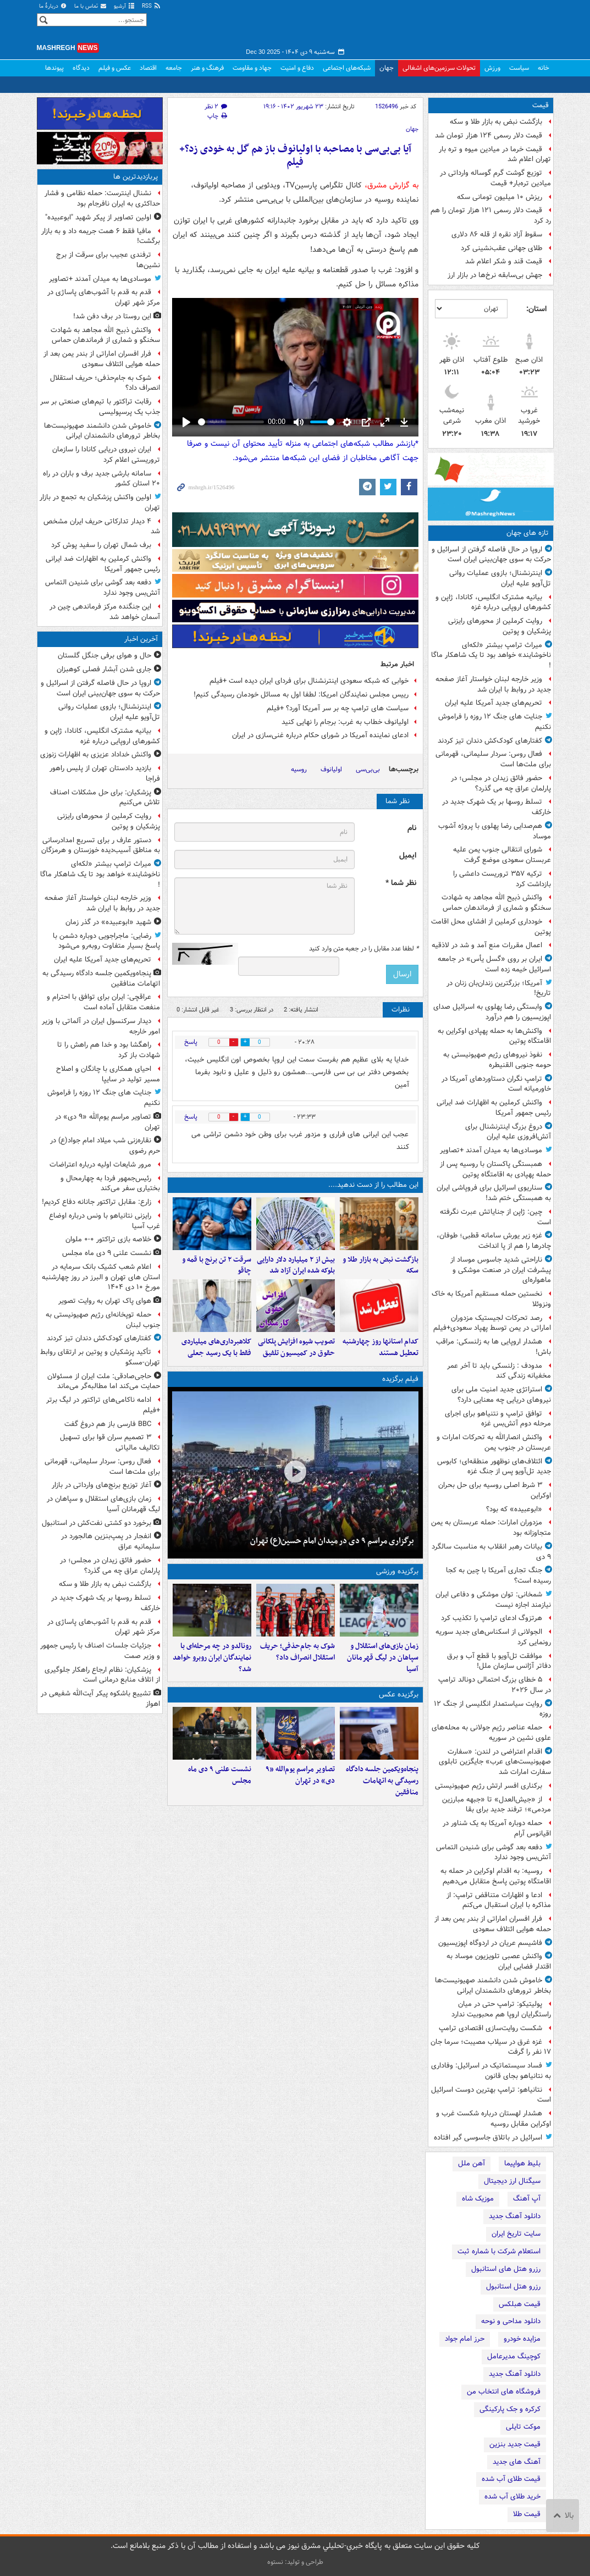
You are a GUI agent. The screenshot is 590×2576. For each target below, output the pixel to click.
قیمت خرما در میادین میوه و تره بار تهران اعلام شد (495, 154)
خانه (543, 68)
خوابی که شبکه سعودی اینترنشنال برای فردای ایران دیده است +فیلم (309, 681)
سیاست (519, 68)
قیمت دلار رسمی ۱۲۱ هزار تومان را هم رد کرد (491, 215)
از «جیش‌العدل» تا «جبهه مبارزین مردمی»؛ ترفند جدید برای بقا (496, 1804)
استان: (536, 309)
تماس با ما (90, 6)
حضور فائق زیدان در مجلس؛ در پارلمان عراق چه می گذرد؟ (501, 783)
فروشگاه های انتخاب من (504, 2391)
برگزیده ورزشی (397, 1571)
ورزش (492, 68)
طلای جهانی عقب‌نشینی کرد (501, 248)
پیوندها (54, 68)
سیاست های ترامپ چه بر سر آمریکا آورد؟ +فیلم (338, 708)
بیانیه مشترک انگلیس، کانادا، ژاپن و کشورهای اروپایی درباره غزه (493, 602)
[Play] (186, 422)
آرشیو (124, 6)
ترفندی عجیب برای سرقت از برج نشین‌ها (108, 260)
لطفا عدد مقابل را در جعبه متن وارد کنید (363, 949)
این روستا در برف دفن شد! (112, 316)
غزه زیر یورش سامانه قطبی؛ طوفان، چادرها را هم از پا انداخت (494, 1240)
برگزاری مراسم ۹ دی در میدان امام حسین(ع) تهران (332, 1541)
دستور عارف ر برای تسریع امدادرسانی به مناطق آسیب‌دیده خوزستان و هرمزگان (100, 845)
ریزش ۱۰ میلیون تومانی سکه (499, 197)
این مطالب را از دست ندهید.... (373, 1185)
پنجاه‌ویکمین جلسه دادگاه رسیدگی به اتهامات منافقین (382, 1781)
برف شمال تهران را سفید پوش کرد (101, 545)
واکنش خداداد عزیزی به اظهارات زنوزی (95, 754)
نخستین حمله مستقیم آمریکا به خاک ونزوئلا (491, 1299)
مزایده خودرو (522, 2339)
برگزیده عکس (398, 1694)
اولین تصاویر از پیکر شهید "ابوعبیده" (98, 217)
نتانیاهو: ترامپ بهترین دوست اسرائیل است (491, 2095)
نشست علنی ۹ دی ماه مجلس (219, 1775)
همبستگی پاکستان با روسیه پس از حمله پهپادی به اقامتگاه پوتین (495, 1169)
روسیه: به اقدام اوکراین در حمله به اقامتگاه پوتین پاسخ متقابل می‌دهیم (495, 1876)
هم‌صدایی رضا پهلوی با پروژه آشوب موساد (494, 831)
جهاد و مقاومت (252, 68)
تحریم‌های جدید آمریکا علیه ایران (493, 703)
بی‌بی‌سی (368, 769)
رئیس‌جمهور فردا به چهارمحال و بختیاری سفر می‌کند (110, 1183)
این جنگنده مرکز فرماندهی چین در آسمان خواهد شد (104, 611)
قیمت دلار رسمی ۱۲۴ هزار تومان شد (488, 135)
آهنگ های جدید (517, 2462)
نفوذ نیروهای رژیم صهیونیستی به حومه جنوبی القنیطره (497, 1059)
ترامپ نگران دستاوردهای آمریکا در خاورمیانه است (496, 1084)
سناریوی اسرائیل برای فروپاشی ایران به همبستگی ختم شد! (494, 1192)
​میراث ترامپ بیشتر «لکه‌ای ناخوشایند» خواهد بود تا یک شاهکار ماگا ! (491, 655)
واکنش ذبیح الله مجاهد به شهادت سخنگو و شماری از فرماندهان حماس (496, 902)
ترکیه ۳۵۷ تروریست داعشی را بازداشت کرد (502, 879)
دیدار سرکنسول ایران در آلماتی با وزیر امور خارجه (101, 1026)
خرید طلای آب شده (512, 2496)
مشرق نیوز (471, 27)
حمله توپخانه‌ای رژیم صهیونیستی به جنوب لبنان (103, 1319)
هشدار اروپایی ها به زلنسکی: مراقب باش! (493, 1346)
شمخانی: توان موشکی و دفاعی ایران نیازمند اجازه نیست (493, 1599)
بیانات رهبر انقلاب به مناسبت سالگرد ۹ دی (491, 1551)
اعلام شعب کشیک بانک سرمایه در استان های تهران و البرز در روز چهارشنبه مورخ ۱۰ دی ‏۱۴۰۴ (101, 1277)
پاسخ (190, 1042)
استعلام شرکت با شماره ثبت (499, 2251)
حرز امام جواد (464, 2339)
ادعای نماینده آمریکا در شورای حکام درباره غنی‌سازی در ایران (320, 735)
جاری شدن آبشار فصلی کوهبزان (104, 669)
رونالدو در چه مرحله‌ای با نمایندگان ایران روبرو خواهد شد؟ (212, 1658)
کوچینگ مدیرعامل (514, 2356)
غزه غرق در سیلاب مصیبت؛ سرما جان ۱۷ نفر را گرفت (491, 2047)
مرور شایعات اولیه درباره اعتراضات (100, 1164)
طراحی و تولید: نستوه (295, 2562)
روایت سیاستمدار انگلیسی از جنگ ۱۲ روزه (492, 1709)
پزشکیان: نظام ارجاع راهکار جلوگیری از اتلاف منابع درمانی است (102, 1675)
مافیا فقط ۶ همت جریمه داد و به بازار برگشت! (100, 236)
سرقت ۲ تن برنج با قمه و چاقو (216, 1265)
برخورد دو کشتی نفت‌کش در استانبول (96, 1523)
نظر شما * (400, 883)
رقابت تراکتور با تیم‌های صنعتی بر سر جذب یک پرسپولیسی (100, 406)
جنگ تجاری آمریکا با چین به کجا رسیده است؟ (498, 1575)
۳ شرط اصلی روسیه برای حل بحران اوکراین (494, 1490)
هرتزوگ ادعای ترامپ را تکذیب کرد (491, 1618)
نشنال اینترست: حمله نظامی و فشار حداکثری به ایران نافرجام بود (102, 198)
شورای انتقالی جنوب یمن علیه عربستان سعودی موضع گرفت (502, 854)
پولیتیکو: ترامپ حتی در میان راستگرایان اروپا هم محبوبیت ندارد (501, 2009)
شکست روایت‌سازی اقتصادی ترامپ (490, 2028)
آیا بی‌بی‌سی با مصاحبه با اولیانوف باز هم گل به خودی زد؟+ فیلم (295, 156)
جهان (386, 68)
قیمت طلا (527, 2514)
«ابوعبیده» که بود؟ (514, 1509)
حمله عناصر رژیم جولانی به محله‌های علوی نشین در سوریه (491, 1732)
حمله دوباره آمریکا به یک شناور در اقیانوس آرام (497, 1828)
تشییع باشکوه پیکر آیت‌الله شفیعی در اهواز (100, 1698)
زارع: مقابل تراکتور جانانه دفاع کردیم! (96, 1202)
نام (411, 828)
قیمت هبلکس (520, 2304)
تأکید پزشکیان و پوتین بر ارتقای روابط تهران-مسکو (100, 1357)
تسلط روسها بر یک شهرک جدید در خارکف (496, 807)
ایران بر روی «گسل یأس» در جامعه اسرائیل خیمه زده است (494, 964)
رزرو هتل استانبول (513, 2286)
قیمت (540, 105)
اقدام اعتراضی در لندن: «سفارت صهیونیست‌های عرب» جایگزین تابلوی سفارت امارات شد (495, 1762)
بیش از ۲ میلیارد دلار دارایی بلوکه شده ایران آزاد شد (296, 1265)
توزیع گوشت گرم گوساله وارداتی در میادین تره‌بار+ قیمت (495, 178)
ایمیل (407, 855)
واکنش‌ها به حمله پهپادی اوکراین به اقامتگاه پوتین (494, 1036)
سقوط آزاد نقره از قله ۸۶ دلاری (496, 234)
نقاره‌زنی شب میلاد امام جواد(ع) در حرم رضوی (105, 1145)
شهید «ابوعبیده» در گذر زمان (108, 922)
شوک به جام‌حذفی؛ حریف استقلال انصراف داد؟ (297, 1652)
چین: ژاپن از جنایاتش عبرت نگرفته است (495, 1217)
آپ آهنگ (527, 2198)
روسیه (299, 769)
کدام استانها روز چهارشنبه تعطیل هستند (380, 1347)
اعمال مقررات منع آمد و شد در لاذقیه (487, 945)
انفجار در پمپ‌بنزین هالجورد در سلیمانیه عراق (110, 1541)
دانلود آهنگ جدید (515, 2216)
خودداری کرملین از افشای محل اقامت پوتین (491, 926)
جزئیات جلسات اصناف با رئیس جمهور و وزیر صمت (100, 1650)
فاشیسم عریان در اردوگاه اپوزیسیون (490, 1943)
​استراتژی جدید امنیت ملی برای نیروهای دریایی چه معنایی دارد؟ (501, 1394)
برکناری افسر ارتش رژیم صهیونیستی (488, 1786)
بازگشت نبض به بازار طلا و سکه (496, 122)
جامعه (174, 68)
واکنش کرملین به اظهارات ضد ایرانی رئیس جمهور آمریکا (494, 1107)
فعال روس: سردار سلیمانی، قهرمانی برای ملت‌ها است (493, 759)
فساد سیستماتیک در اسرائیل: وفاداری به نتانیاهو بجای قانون (491, 2070)
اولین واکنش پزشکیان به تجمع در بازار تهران (100, 502)
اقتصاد (148, 68)
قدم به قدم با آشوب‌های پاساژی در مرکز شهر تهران (103, 297)
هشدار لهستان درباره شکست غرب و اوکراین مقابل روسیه (493, 2118)
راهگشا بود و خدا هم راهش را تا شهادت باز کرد (108, 1050)
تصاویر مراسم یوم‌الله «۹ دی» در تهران (300, 1775)
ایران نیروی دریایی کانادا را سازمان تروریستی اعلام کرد (106, 454)
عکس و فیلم (114, 68)
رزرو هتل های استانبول (506, 2269)
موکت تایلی (523, 2427)
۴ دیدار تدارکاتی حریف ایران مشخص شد (101, 526)
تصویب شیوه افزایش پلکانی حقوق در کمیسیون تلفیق (296, 1347)
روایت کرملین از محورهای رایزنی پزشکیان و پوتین (499, 626)
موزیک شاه (478, 2198)
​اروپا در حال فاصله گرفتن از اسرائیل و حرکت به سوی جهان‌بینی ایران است (491, 554)
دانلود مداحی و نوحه (511, 2321)
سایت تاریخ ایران (516, 2234)
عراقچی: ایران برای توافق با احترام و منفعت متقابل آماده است (103, 1002)
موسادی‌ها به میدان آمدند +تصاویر (491, 1150)
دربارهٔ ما (53, 6)
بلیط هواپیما (522, 2163)
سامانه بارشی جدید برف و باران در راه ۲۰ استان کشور (101, 478)
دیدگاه (81, 68)
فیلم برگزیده (400, 1379)
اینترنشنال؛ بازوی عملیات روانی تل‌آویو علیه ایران (500, 578)
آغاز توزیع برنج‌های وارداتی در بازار (101, 1485)
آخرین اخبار (141, 639)
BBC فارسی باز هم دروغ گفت (107, 1424)
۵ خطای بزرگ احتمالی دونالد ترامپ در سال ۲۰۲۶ (494, 1684)
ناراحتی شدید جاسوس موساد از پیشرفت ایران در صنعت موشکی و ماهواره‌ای (500, 1270)
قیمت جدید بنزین (515, 2444)
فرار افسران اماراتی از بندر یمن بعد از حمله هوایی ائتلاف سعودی (492, 1924)
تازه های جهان (527, 533)
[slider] (231, 422)
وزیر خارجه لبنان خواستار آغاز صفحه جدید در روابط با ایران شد (493, 684)
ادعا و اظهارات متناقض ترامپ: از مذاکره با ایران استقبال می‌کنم (498, 1900)
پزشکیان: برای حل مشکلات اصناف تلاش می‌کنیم (105, 797)
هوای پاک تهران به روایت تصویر (104, 1301)
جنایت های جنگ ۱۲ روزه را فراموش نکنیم (494, 721)
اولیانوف (331, 769)
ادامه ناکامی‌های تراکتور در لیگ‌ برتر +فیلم (103, 1405)
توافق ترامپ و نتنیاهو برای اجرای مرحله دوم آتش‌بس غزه (498, 1418)
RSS (151, 6)
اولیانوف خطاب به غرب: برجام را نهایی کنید (345, 722)
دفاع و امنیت (297, 68)
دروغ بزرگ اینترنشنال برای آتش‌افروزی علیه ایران (508, 1131)
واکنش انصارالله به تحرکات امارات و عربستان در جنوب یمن (494, 1442)
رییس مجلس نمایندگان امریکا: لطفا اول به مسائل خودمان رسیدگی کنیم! (301, 694)
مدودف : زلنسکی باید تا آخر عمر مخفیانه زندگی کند (499, 1371)
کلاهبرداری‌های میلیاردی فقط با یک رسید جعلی (216, 1347)
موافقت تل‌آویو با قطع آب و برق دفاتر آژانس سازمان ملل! (499, 1661)
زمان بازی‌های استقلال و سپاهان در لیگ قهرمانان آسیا (382, 1658)
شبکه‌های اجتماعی (347, 68)
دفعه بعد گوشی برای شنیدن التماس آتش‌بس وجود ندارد (493, 1852)
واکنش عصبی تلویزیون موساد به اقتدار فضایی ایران (498, 1961)
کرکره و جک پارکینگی (510, 2409)
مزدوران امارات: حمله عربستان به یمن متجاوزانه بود (491, 1527)
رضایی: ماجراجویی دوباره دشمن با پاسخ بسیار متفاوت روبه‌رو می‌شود (106, 941)
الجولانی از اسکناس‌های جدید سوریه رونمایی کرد (493, 1637)
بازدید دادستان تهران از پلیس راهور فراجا (104, 773)
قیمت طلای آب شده (511, 2479)
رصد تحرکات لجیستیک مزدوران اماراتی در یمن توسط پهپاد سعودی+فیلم (492, 1323)
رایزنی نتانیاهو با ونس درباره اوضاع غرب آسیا (104, 1220)
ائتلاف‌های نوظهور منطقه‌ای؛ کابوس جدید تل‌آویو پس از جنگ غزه (494, 1466)
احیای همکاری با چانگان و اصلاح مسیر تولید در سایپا (108, 1074)
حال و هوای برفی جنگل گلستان (104, 655)
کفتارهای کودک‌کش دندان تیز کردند (490, 741)
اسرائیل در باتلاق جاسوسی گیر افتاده (488, 2137)
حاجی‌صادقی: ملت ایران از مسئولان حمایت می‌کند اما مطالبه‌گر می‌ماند (103, 1381)
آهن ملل (471, 2163)
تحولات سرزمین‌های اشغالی (439, 68)
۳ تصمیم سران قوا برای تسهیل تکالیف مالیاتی (110, 1442)
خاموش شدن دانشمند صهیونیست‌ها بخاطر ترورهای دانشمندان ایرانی (493, 1985)
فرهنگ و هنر (207, 68)
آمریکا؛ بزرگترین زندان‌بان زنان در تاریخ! (498, 988)
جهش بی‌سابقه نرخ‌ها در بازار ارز (495, 275)
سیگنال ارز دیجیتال (512, 2181)
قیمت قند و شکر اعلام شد (503, 261)
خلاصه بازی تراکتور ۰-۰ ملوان (108, 1239)
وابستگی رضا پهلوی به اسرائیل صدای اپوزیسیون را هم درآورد (492, 1012)
